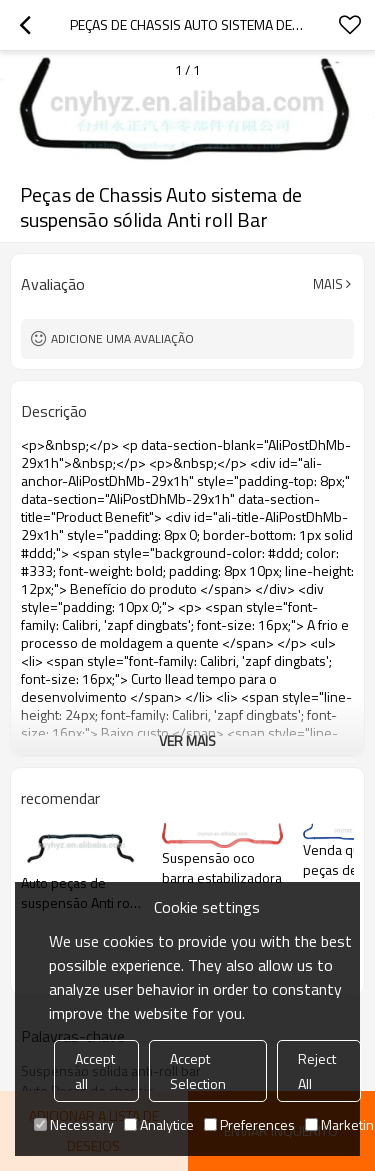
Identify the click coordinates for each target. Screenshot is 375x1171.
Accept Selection (198, 1071)
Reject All (317, 1071)
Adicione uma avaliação (122, 338)
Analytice (159, 1124)
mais (328, 284)
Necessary (74, 1124)
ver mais (187, 740)
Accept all (95, 1071)
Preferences (249, 1124)
